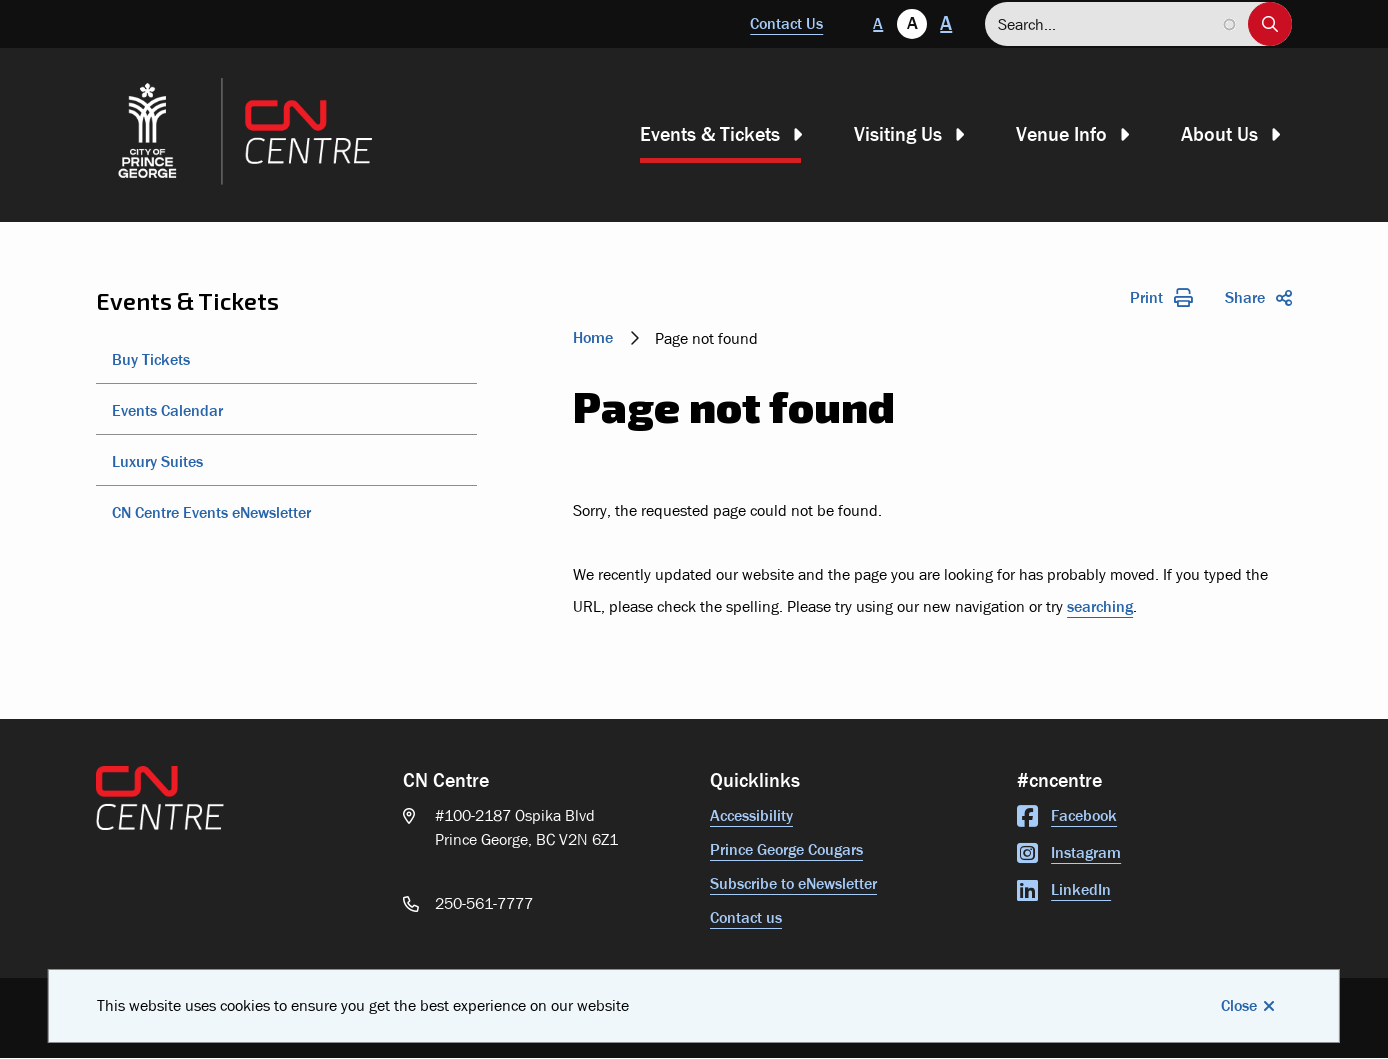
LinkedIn (1064, 889)
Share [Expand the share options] (1258, 297)
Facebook (1067, 815)
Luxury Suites (157, 461)
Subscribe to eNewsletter (793, 883)
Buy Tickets (151, 359)
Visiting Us (898, 134)
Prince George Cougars (786, 849)
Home (593, 337)
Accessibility (751, 815)
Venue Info (1061, 134)
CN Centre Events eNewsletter (211, 512)
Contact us (746, 917)
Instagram (1069, 852)
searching (1100, 606)
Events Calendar (167, 410)
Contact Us (786, 23)
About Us (1219, 134)
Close (1239, 1005)
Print (1161, 297)
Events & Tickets (710, 134)
